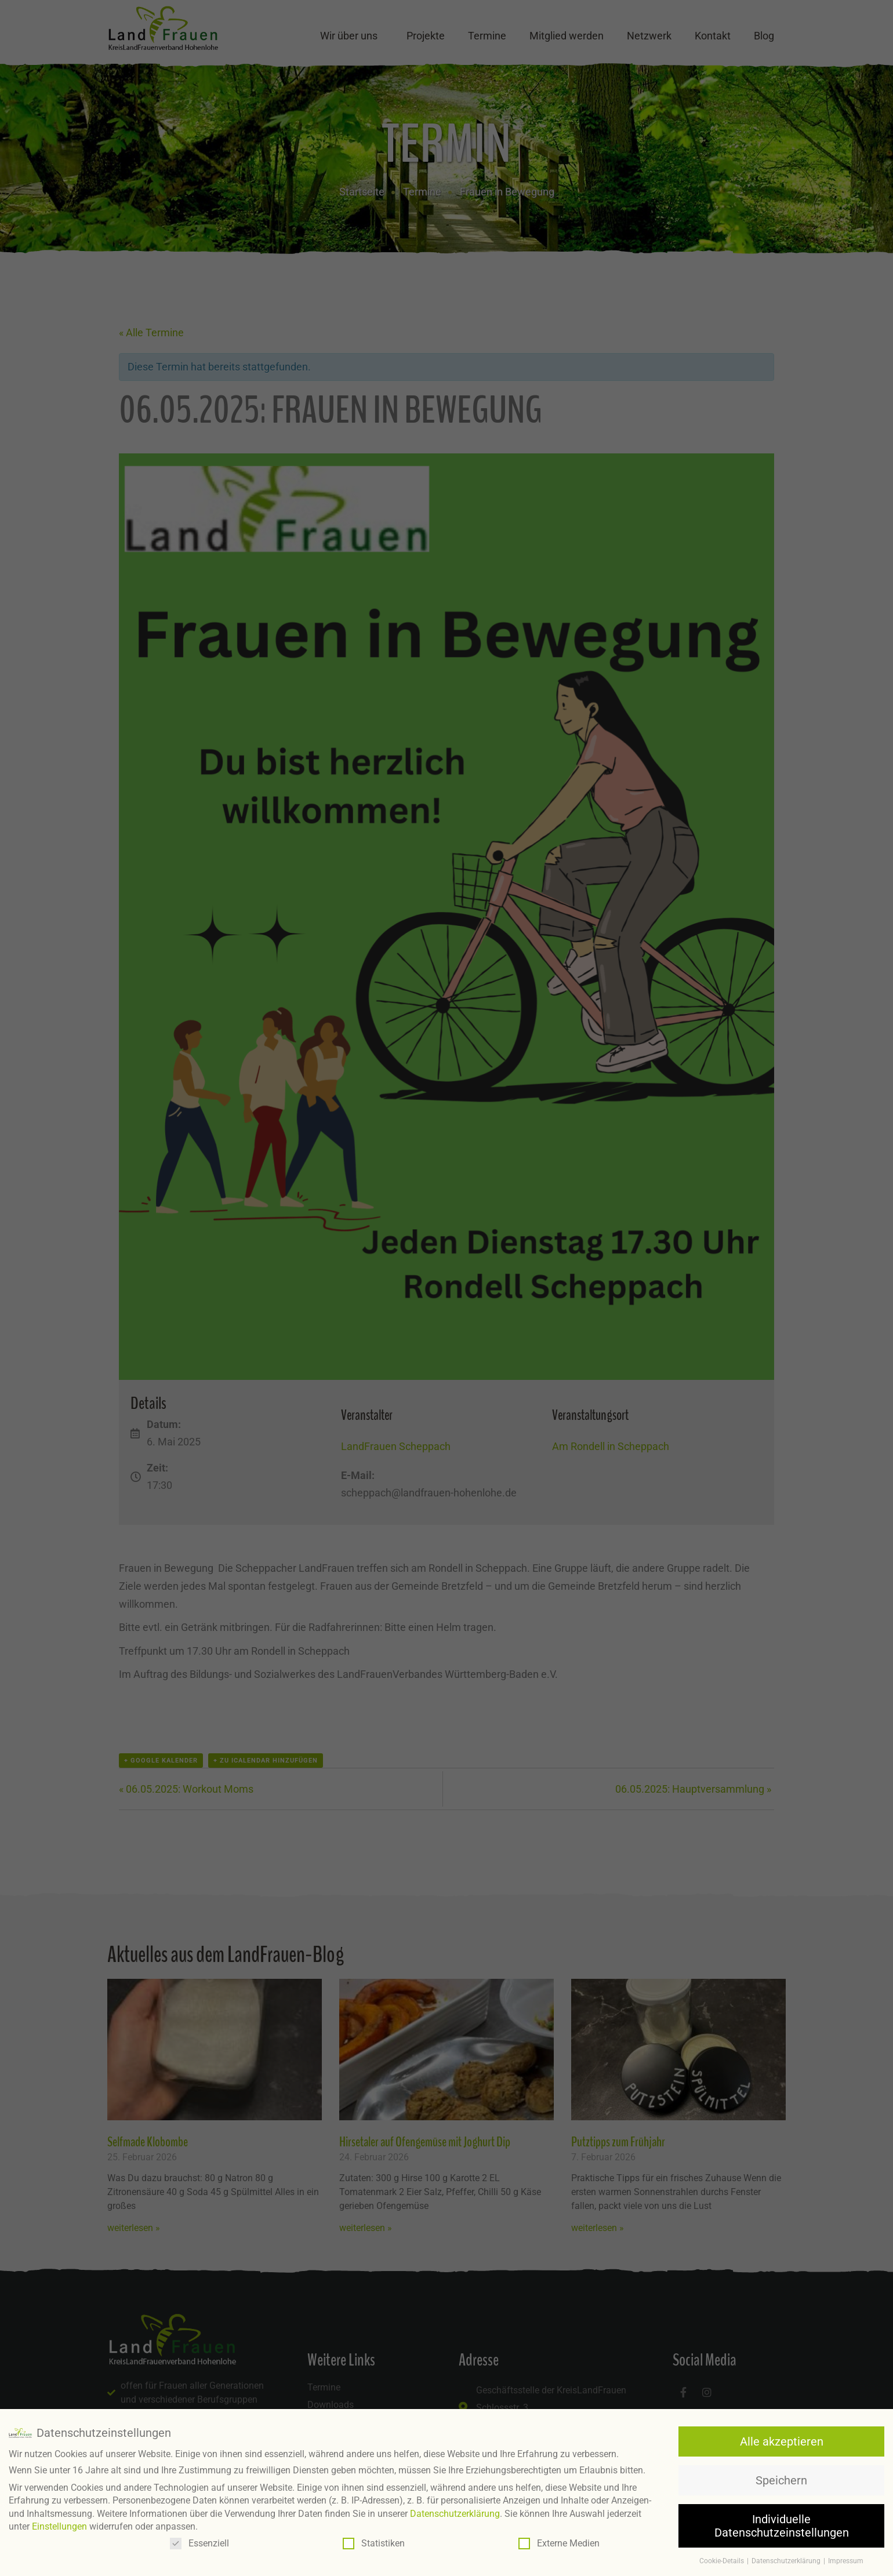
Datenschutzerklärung (455, 2513)
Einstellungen (59, 2526)
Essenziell (199, 2543)
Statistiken (374, 2543)
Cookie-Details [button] (722, 2561)
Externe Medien (559, 2543)
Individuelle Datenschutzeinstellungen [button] (781, 2525)
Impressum (845, 2561)
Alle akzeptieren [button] (781, 2441)
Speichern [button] (781, 2480)
